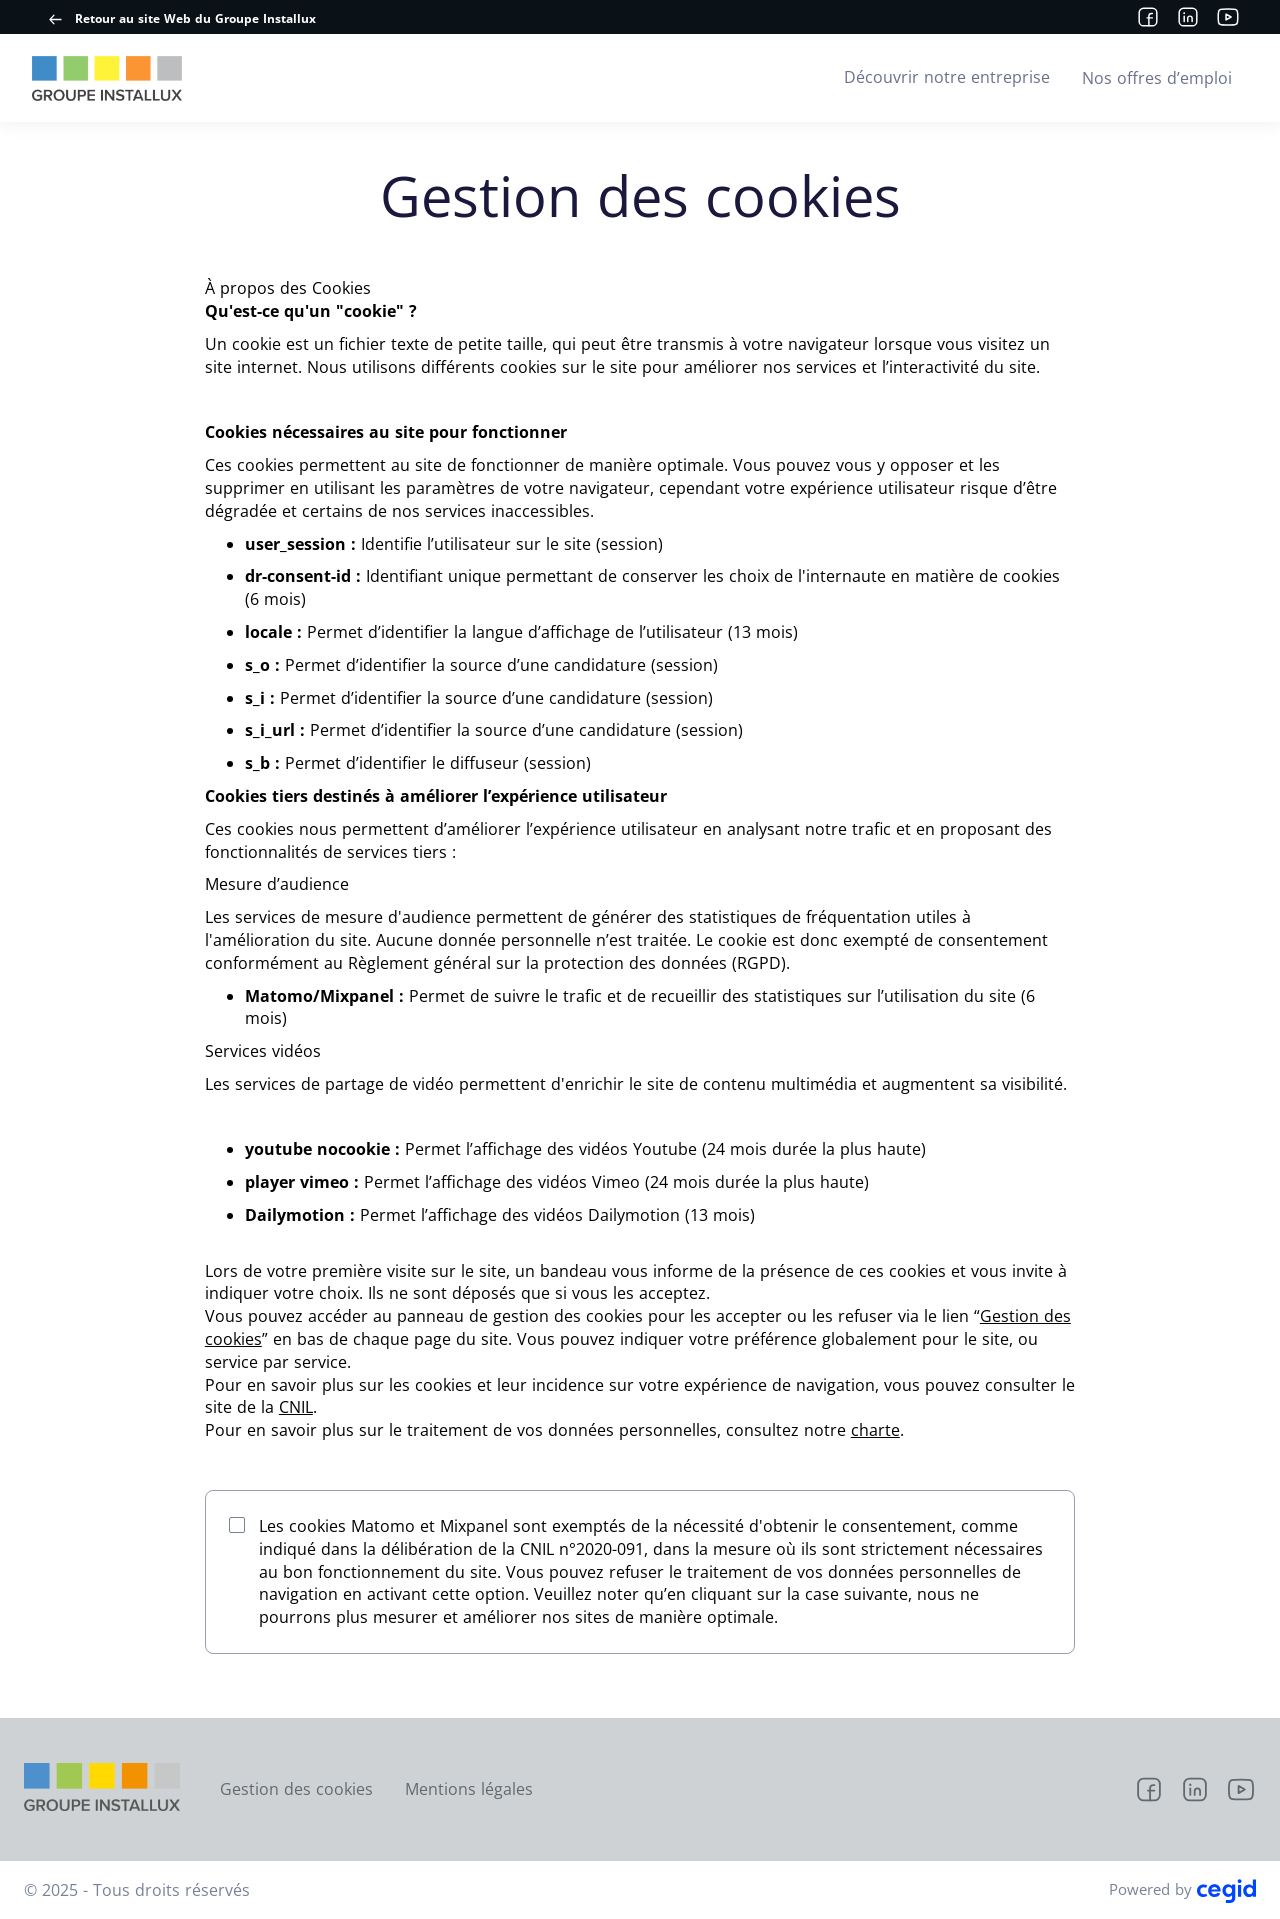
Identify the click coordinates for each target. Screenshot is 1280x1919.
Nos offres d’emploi (1157, 78)
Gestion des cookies (296, 1789)
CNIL (296, 1407)
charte (875, 1430)
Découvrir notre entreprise (947, 77)
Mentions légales (469, 1789)
